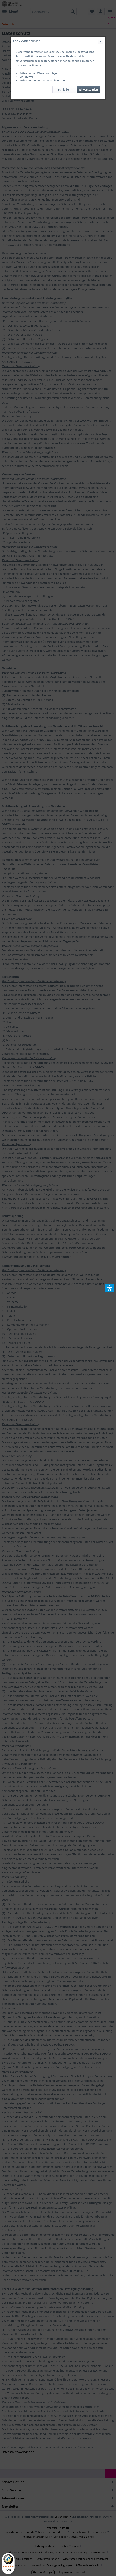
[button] (109, 1288)
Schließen (64, 89)
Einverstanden (88, 89)
